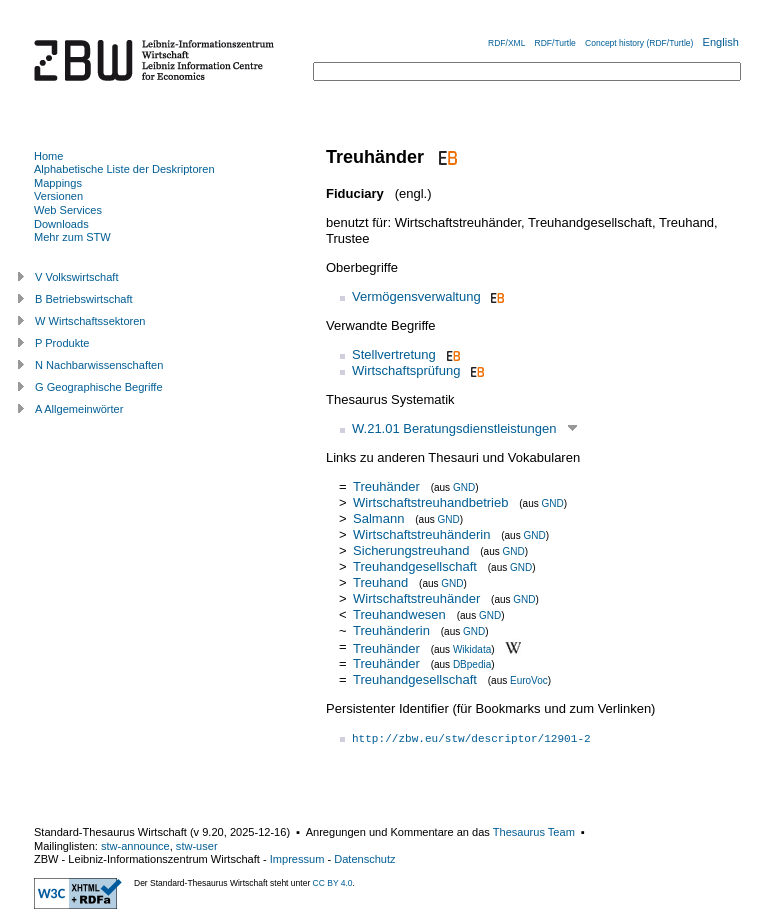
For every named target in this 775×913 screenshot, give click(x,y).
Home (48, 156)
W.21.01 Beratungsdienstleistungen (454, 428)
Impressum (297, 859)
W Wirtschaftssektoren (90, 321)
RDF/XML (506, 43)
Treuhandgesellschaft (415, 566)
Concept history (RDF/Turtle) (639, 43)
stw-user (197, 846)
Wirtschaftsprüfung (406, 370)
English (721, 42)
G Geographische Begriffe (99, 387)
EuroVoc (529, 680)
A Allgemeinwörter (79, 409)
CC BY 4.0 (333, 883)
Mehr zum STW (72, 237)
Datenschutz (364, 859)
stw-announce (135, 846)
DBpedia (472, 664)
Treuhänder (386, 486)
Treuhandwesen (399, 614)
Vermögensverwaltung (416, 296)
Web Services (68, 210)
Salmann (378, 518)
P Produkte (62, 343)
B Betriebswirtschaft (84, 299)
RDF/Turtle (555, 43)
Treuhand (380, 582)
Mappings (58, 183)
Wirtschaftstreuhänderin (421, 534)
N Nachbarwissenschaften (99, 365)
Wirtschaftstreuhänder (416, 598)
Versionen (58, 196)
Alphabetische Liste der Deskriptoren (124, 169)
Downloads (61, 224)
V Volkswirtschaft (77, 277)
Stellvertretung (394, 354)
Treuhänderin (391, 630)
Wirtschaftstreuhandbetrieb (430, 502)
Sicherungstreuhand (411, 550)
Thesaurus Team (534, 832)
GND (464, 487)
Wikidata (472, 648)
